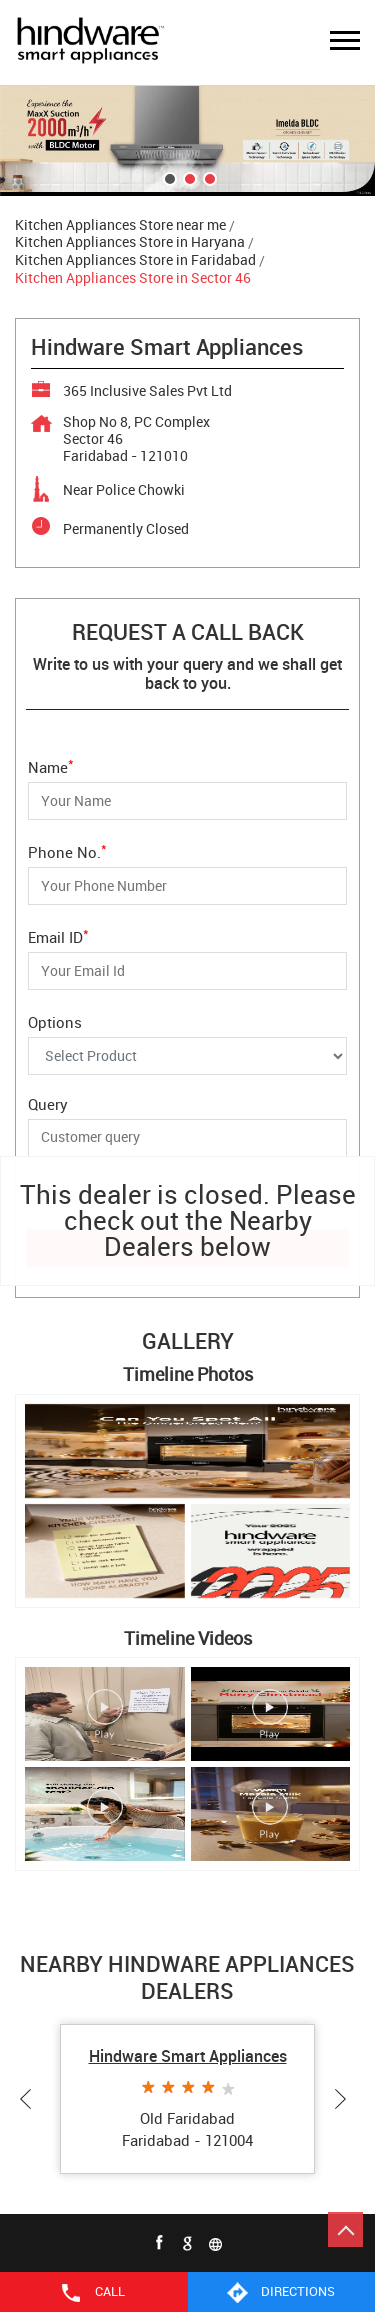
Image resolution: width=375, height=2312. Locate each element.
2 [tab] (188, 177)
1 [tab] (168, 177)
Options (55, 1021)
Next (345, 2099)
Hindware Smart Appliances (188, 2056)
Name (51, 765)
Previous (30, 2099)
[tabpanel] (187, 141)
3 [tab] (208, 177)
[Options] (187, 1056)
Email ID (58, 935)
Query (48, 1104)
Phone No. (67, 850)
